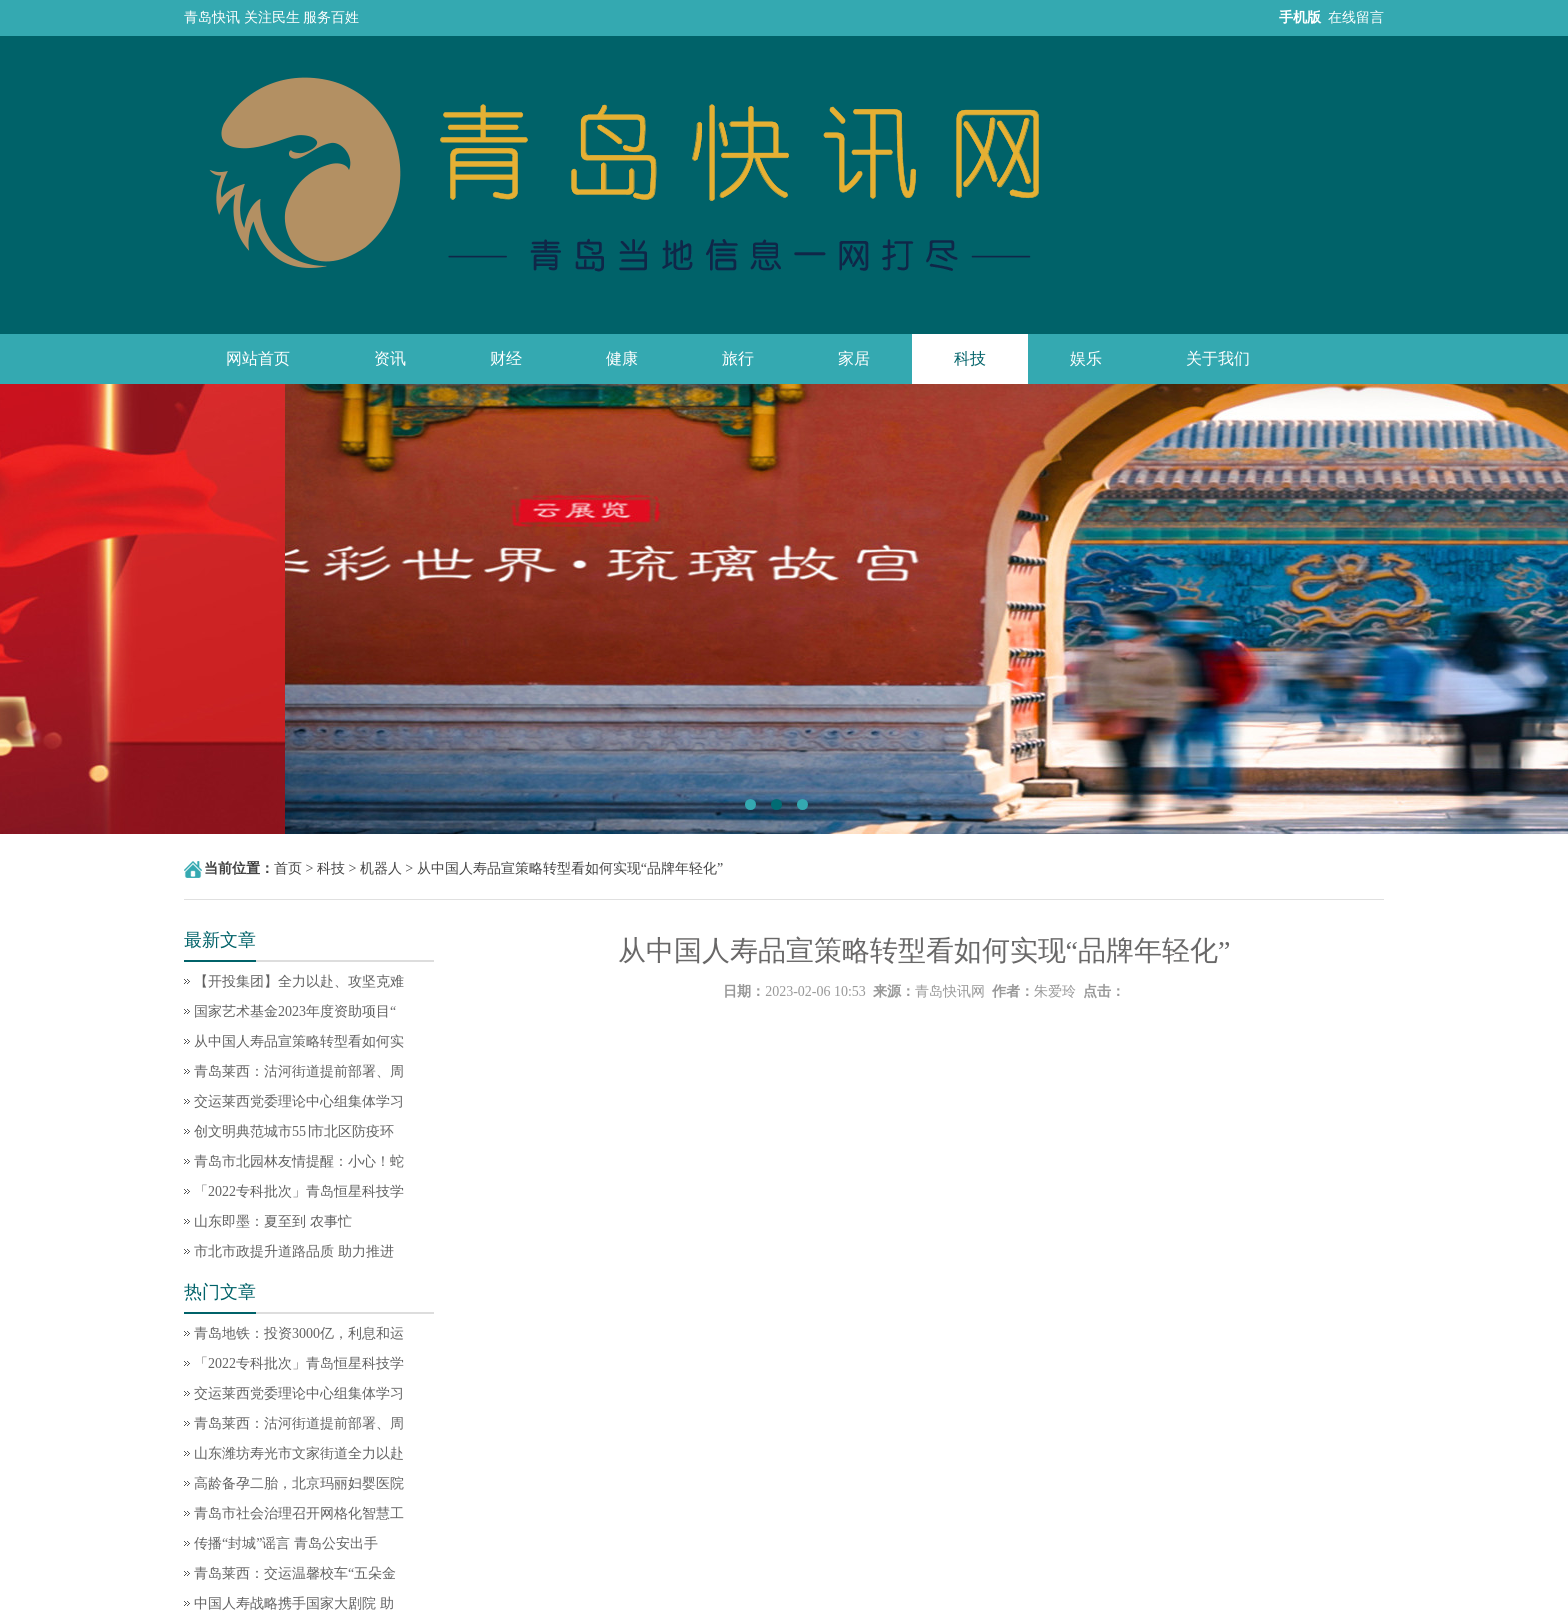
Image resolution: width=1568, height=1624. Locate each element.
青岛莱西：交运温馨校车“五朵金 (295, 1573)
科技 (970, 358)
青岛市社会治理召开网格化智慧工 (299, 1513)
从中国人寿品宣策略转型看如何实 (299, 1041)
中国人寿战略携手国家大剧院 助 (294, 1603)
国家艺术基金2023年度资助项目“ (295, 1011)
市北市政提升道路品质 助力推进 (294, 1251)
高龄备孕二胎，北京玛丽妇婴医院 (299, 1483)
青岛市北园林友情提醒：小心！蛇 (299, 1161)
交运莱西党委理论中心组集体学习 (299, 1101)
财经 (506, 358)
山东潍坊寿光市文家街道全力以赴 (299, 1453)
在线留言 (1356, 17)
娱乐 (1086, 358)
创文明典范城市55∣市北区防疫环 (294, 1131)
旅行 (738, 358)
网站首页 (258, 358)
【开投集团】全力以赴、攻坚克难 (299, 981)
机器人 (381, 868)
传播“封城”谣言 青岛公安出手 (286, 1543)
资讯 (390, 358)
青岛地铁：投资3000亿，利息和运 (299, 1333)
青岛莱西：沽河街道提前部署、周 (299, 1071)
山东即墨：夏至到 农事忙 (273, 1221)
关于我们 (1218, 358)
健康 (622, 358)
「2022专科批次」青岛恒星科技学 (299, 1191)
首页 (288, 868)
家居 (854, 358)
